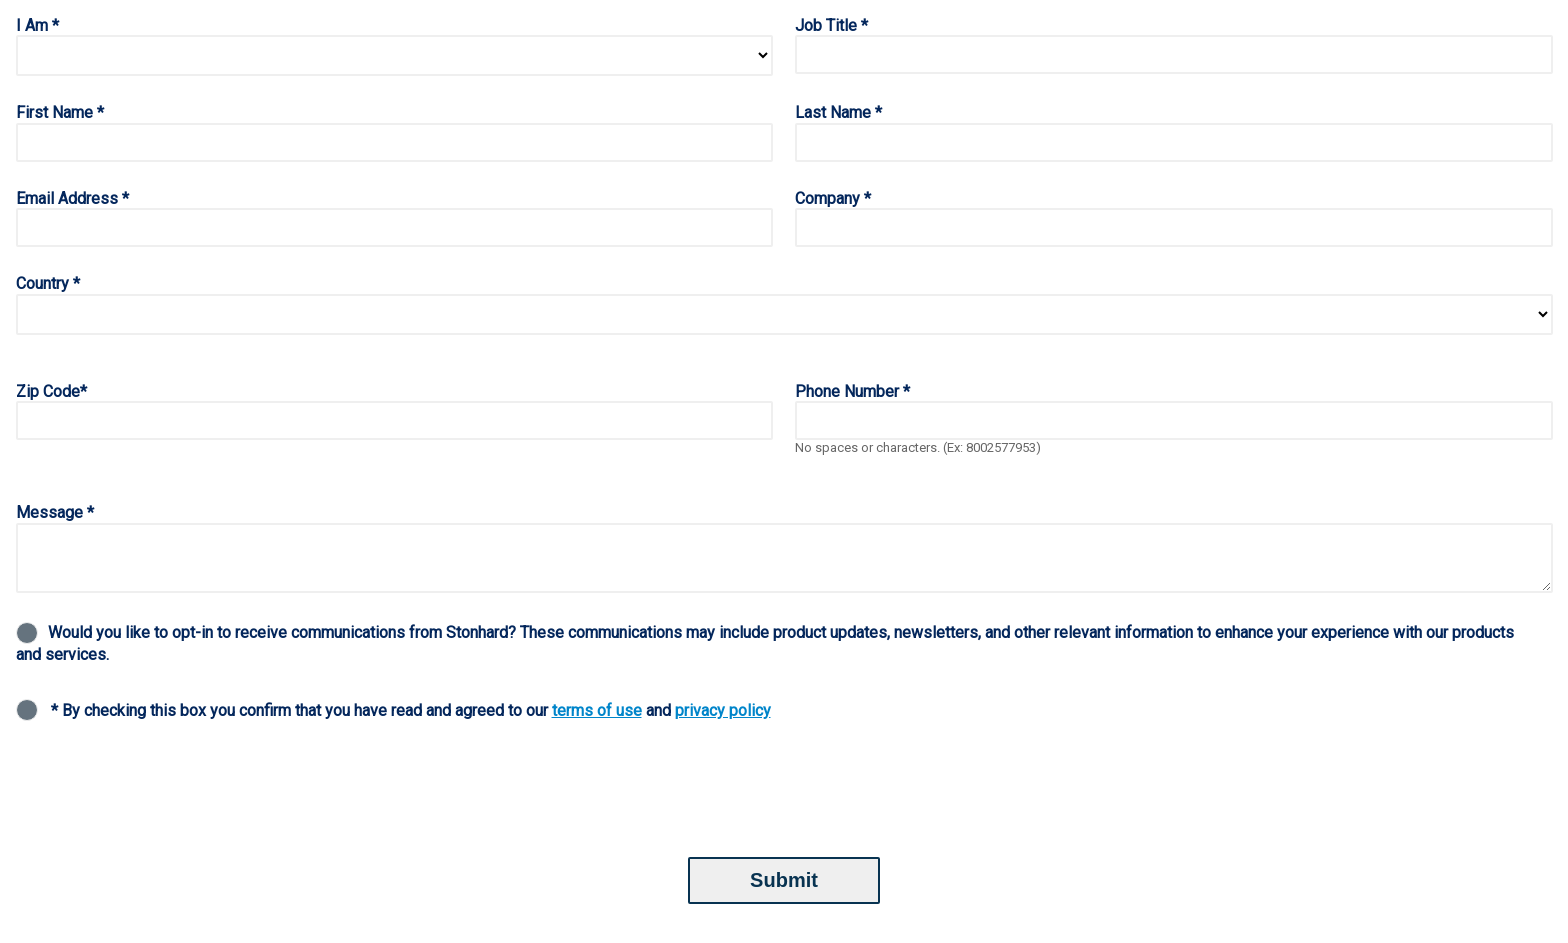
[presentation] (168, 792)
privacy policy (723, 710)
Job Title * (831, 25)
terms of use (597, 710)
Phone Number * (852, 391)
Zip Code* (51, 391)
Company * (833, 198)
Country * (48, 283)
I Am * (37, 25)
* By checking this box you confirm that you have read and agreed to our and (411, 710)
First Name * (60, 112)
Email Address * (72, 198)
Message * (55, 512)
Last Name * (838, 112)
